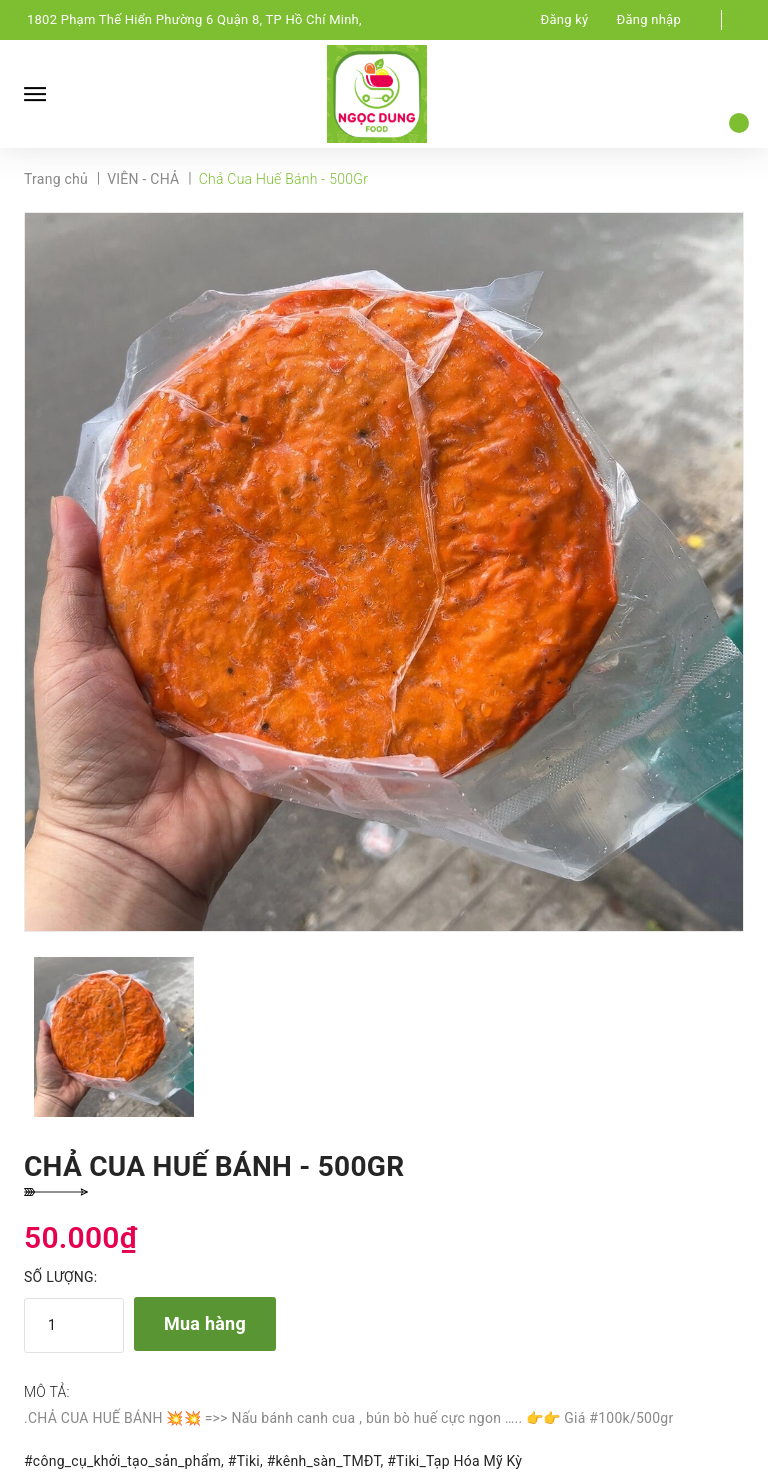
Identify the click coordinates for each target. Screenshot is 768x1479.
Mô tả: (47, 1392)
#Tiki (244, 1461)
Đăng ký (565, 19)
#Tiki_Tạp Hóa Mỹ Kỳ (454, 1461)
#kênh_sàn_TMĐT (324, 1461)
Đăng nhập (649, 19)
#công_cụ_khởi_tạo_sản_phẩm (122, 1461)
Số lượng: (60, 1277)
